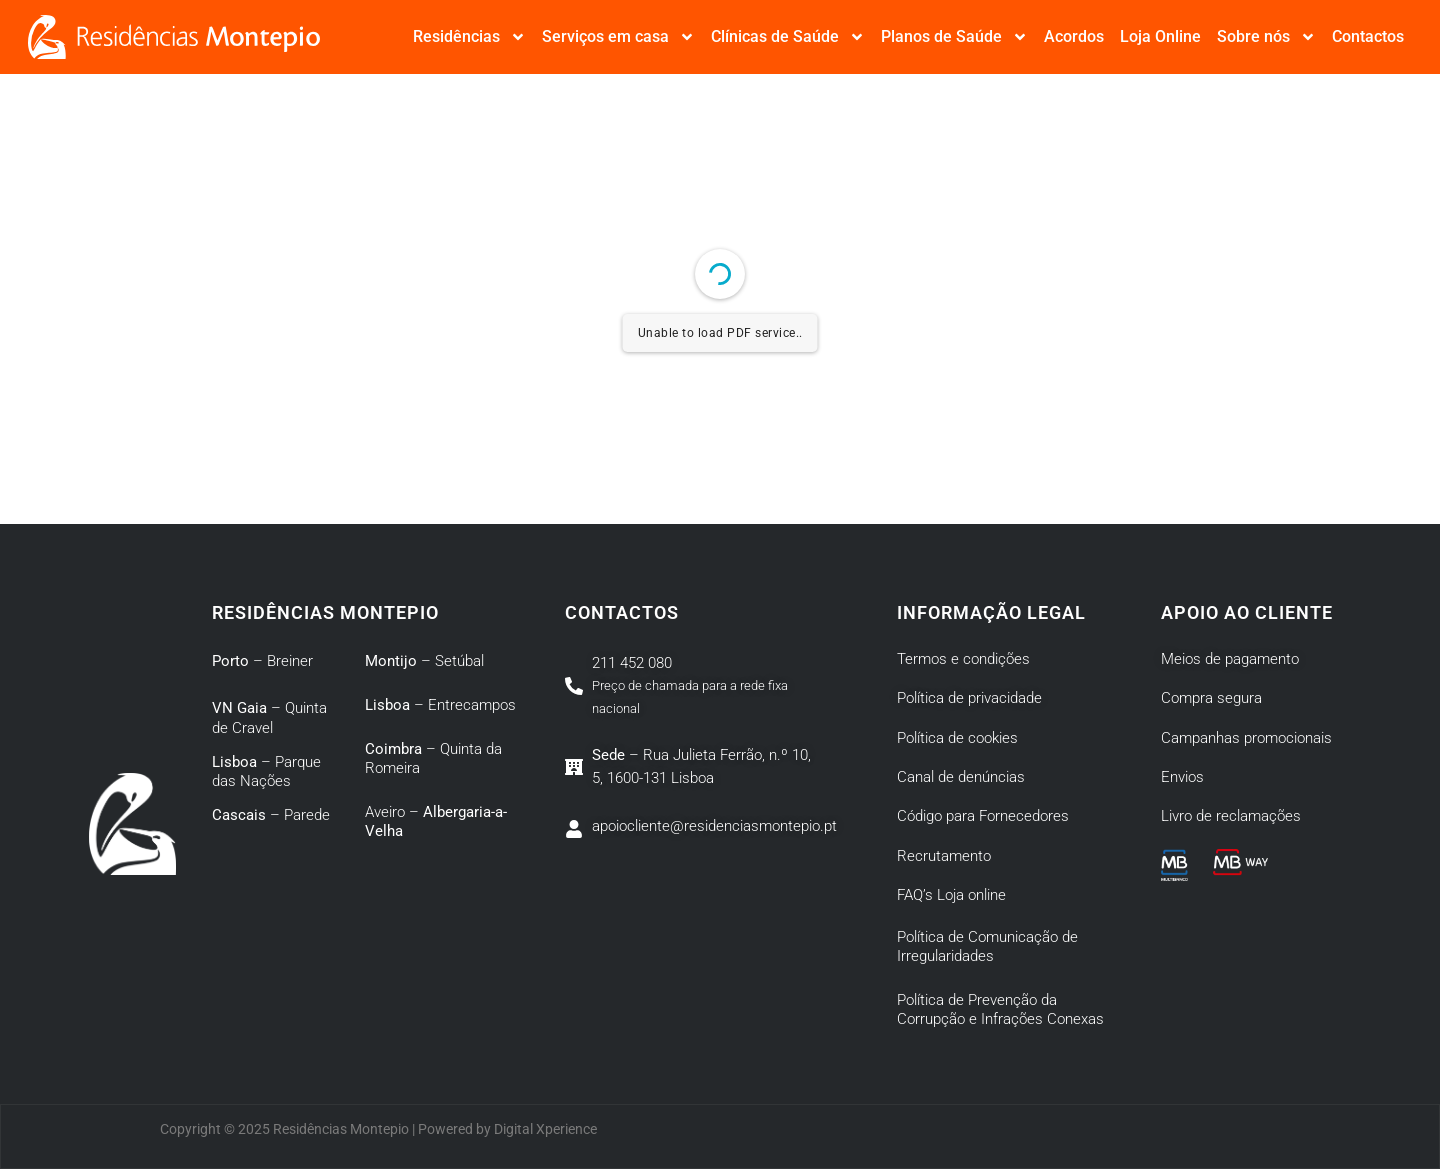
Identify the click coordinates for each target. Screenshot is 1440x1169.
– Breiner (262, 661)
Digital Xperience (545, 1129)
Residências (469, 37)
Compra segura (1211, 698)
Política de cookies (957, 738)
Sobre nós (1266, 37)
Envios (1182, 777)
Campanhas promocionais (1246, 738)
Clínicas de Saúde (788, 37)
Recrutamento (944, 856)
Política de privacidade (969, 698)
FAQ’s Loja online (951, 895)
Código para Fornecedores (983, 816)
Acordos (1074, 37)
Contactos (1368, 37)
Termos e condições (963, 659)
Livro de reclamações (1231, 816)
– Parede (271, 815)
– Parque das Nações (266, 772)
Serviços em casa (618, 37)
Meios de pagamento (1230, 659)
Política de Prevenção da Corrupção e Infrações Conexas (1002, 1010)
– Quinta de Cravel (269, 718)
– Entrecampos (440, 705)
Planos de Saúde (954, 37)
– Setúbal (424, 661)
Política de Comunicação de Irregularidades (987, 947)
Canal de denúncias (961, 777)
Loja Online (1160, 37)
